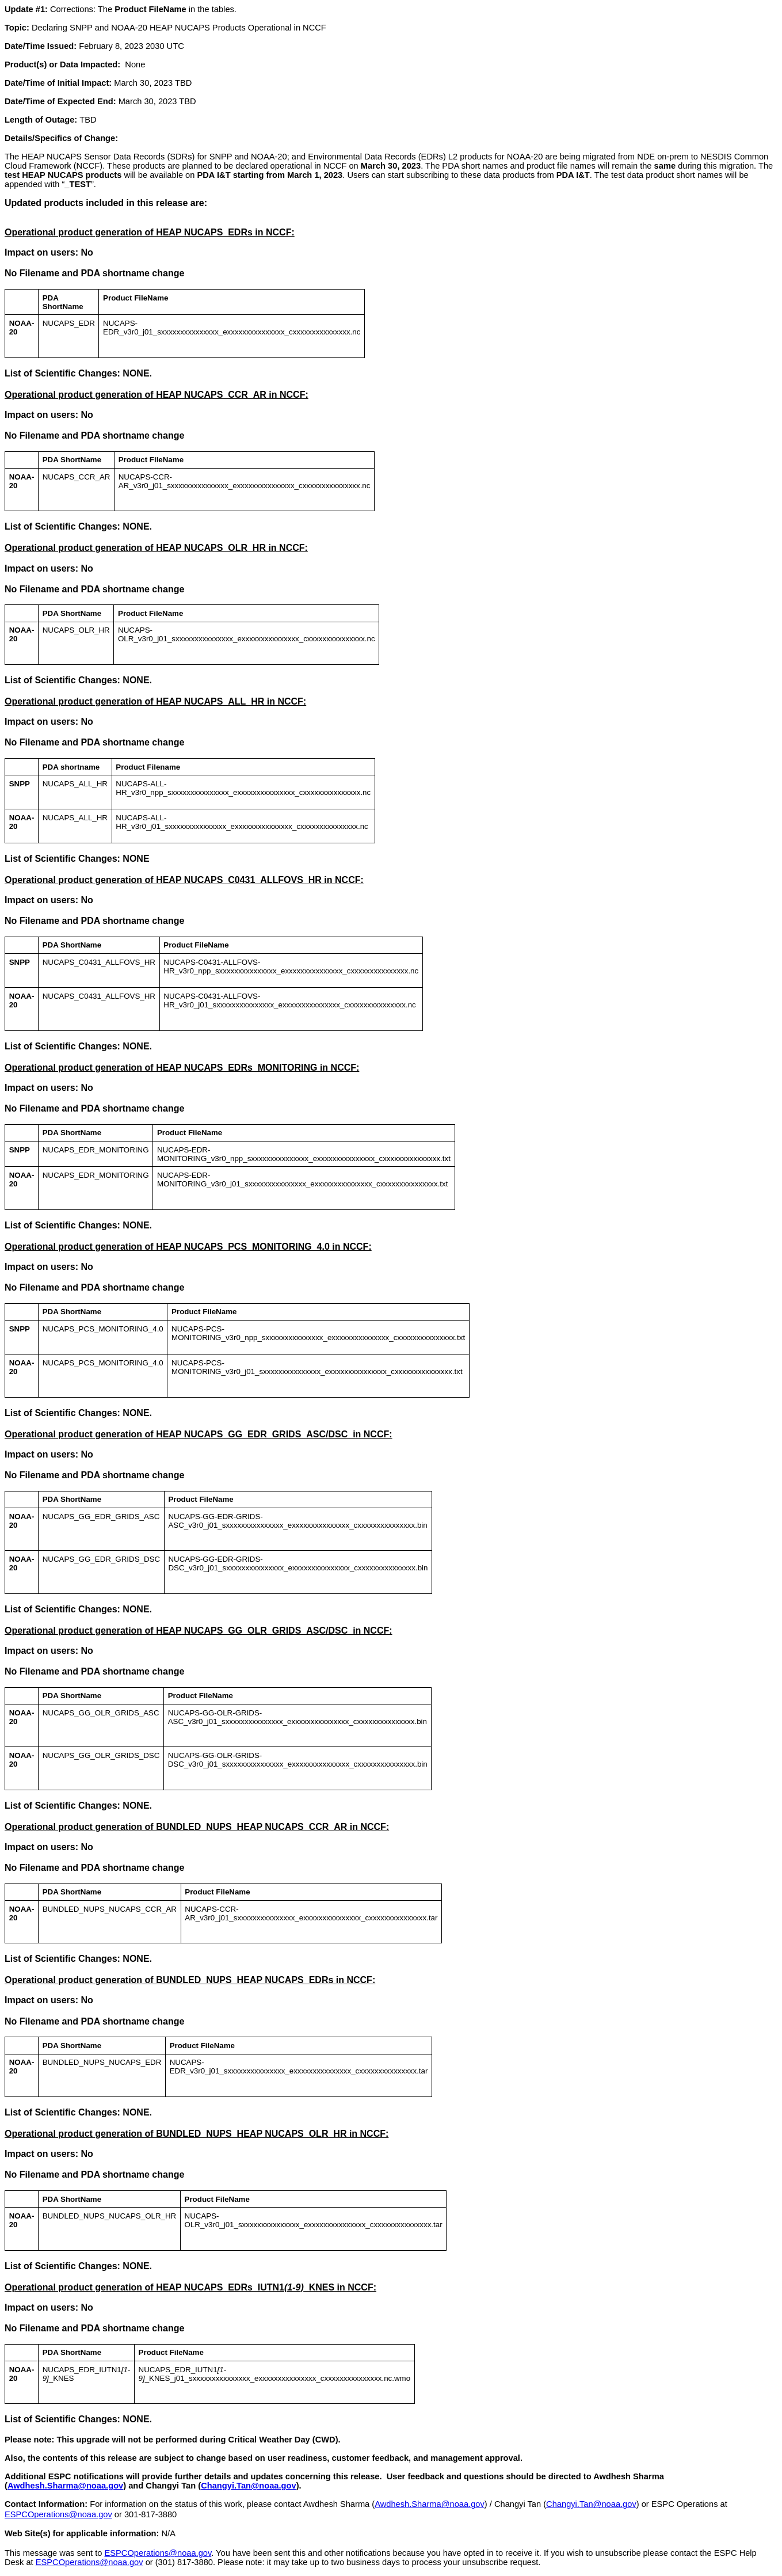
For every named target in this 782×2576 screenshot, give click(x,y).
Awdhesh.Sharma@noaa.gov (65, 2485)
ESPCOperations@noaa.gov (58, 2514)
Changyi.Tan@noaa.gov (248, 2485)
